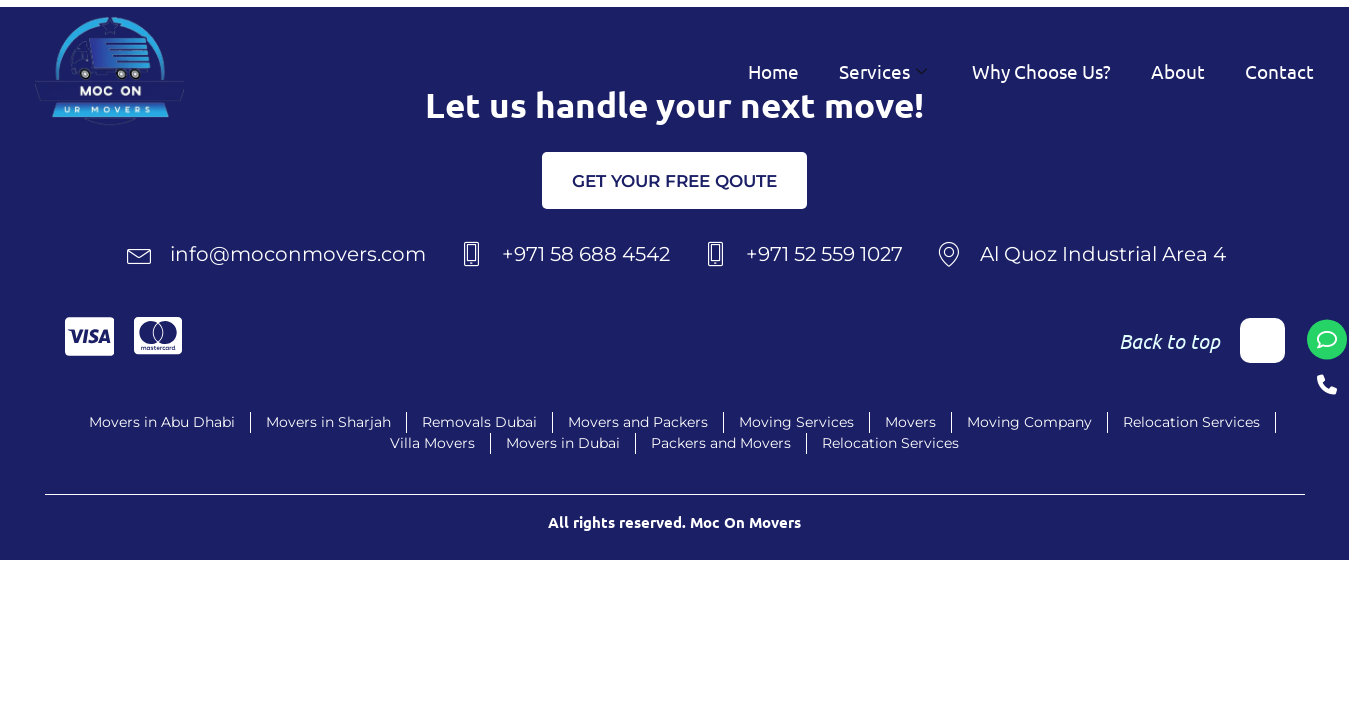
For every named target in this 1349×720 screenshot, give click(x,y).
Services (885, 71)
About (1178, 71)
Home (773, 71)
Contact (1279, 71)
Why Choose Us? (1041, 71)
